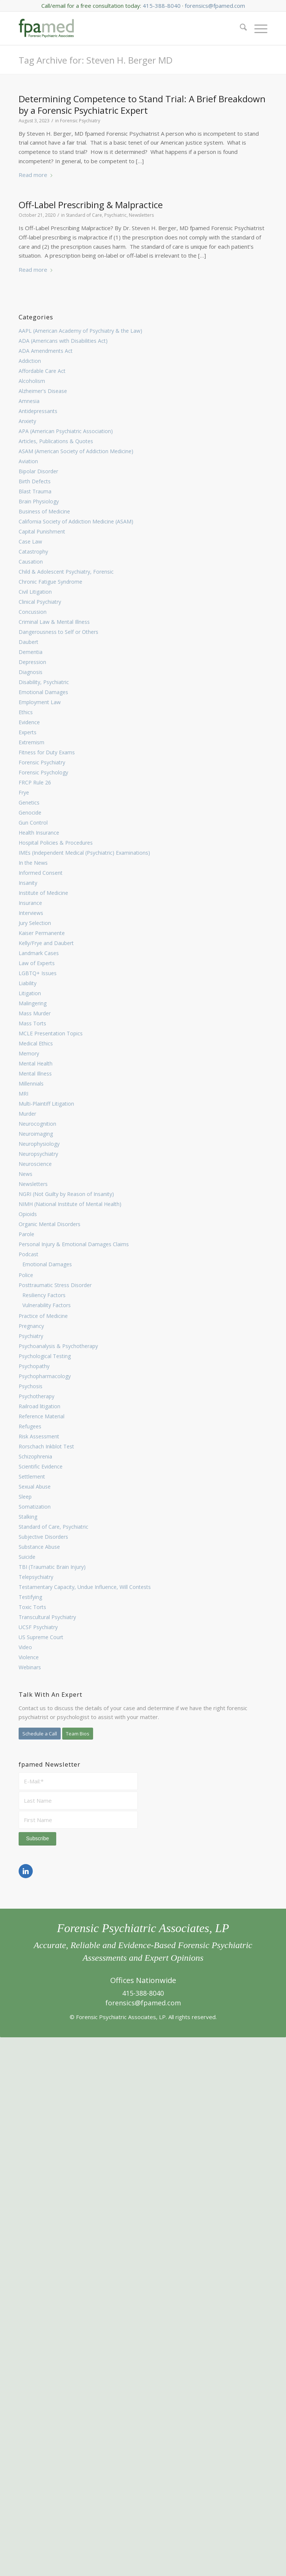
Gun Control (33, 822)
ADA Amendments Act (46, 350)
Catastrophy (33, 551)
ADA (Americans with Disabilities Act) (63, 340)
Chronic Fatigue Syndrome (50, 581)
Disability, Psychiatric (44, 682)
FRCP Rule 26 (35, 782)
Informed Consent (41, 872)
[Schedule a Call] (40, 1734)
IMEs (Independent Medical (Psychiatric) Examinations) (84, 852)
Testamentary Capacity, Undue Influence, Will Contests (85, 1586)
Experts (27, 732)
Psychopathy (34, 1366)
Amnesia (29, 400)
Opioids (28, 1214)
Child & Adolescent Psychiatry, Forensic (66, 571)
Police (26, 1275)
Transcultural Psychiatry (47, 1617)
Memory (29, 1053)
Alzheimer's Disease (43, 390)
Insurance (30, 902)
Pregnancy (31, 1325)
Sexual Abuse (35, 1486)
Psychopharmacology (45, 1376)
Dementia (30, 651)
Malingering (33, 1003)
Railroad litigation (39, 1406)
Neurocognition (37, 1123)
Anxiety (27, 421)
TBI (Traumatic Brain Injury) (52, 1566)
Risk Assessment (39, 1436)
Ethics (26, 712)
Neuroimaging (36, 1133)
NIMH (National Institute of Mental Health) (70, 1204)
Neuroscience (35, 1163)
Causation (31, 561)
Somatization (35, 1506)
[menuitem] (239, 28)
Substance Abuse (39, 1546)
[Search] (239, 28)
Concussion (33, 611)
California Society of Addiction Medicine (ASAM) (76, 521)
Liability (27, 983)
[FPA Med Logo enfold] (46, 28)
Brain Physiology (39, 501)
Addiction (30, 360)
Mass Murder (35, 1013)
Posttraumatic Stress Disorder (55, 1285)
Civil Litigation (35, 591)
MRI (23, 1093)
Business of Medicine (44, 511)
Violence (29, 1657)
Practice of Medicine (43, 1315)
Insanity (28, 882)
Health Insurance (39, 832)
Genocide (30, 812)
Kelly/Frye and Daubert (46, 943)
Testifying (30, 1596)
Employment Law (40, 702)
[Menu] (257, 28)
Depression (32, 661)
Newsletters (33, 1183)
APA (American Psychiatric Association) (66, 431)
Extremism (31, 742)
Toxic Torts (32, 1607)
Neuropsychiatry (38, 1153)
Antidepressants (38, 411)
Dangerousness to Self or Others (58, 631)
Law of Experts (37, 963)
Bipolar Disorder (38, 471)
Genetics (29, 802)
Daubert (28, 641)
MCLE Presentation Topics (51, 1033)
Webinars (30, 1667)
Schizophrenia (35, 1456)
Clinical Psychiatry (40, 601)
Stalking (28, 1516)
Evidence (29, 722)
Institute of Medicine (43, 892)
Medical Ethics (36, 1043)
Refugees (30, 1426)
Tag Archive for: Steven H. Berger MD (95, 60)
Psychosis (30, 1386)
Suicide (27, 1556)
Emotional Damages (43, 692)
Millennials (31, 1083)
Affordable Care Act (42, 370)
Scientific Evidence (41, 1466)
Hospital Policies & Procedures (56, 842)
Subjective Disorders (43, 1536)
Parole (26, 1234)
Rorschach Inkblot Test (46, 1446)
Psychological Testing (45, 1356)
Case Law (30, 541)
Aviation (28, 461)
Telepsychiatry (36, 1576)
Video (25, 1647)
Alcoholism (32, 380)
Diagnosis (30, 672)
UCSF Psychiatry (38, 1627)
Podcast (28, 1254)
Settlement (32, 1476)
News (25, 1173)
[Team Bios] (77, 1734)
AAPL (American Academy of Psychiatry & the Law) (80, 330)
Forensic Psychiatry (42, 762)
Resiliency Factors (44, 1295)
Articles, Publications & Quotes (56, 441)
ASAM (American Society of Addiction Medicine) (76, 451)
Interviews (31, 912)
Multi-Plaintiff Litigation (46, 1103)
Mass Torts (32, 1023)
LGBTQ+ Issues (38, 973)
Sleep (25, 1496)
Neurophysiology (39, 1143)
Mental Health (36, 1063)
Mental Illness (35, 1073)
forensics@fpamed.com (215, 5)
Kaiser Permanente (42, 932)
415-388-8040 (162, 5)
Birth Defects (35, 481)
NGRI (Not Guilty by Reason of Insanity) (66, 1193)
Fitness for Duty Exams (47, 752)
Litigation (30, 993)
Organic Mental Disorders (49, 1224)
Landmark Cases (39, 953)
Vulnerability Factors (46, 1305)
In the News (33, 862)
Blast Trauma (35, 491)
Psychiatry (31, 1335)
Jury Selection (35, 922)
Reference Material (41, 1416)
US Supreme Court (41, 1637)
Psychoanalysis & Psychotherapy (58, 1346)
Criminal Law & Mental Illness (54, 621)
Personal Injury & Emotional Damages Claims (74, 1244)
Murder (27, 1113)
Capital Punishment (42, 531)
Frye (24, 792)
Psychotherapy (36, 1396)
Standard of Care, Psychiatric (53, 1526)
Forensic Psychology (43, 772)
